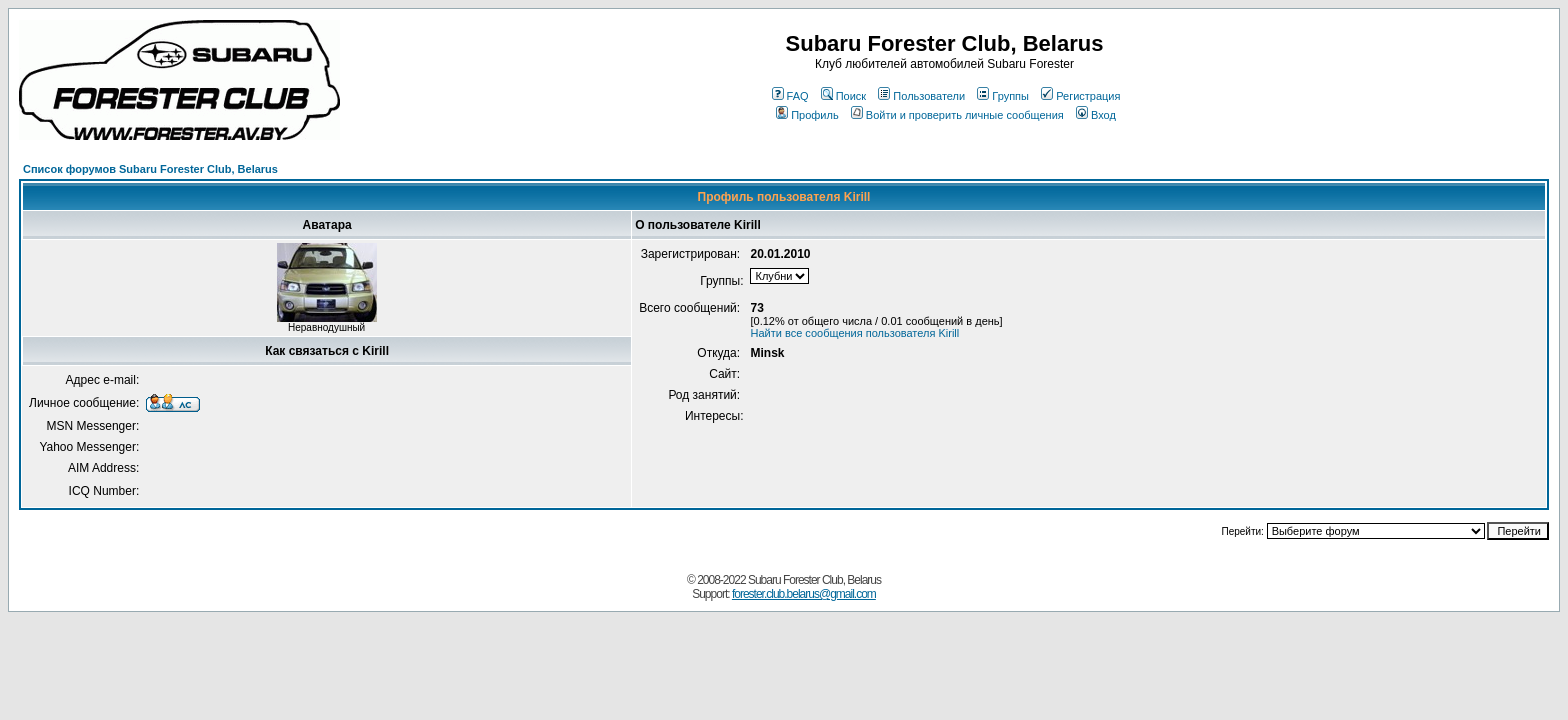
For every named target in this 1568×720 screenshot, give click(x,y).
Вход (1096, 115)
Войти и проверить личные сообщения (957, 115)
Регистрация (1080, 96)
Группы (1003, 96)
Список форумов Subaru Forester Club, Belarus (150, 169)
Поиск (843, 96)
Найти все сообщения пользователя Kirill (854, 333)
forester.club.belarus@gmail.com (804, 594)
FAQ (790, 96)
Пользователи (921, 96)
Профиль (807, 115)
